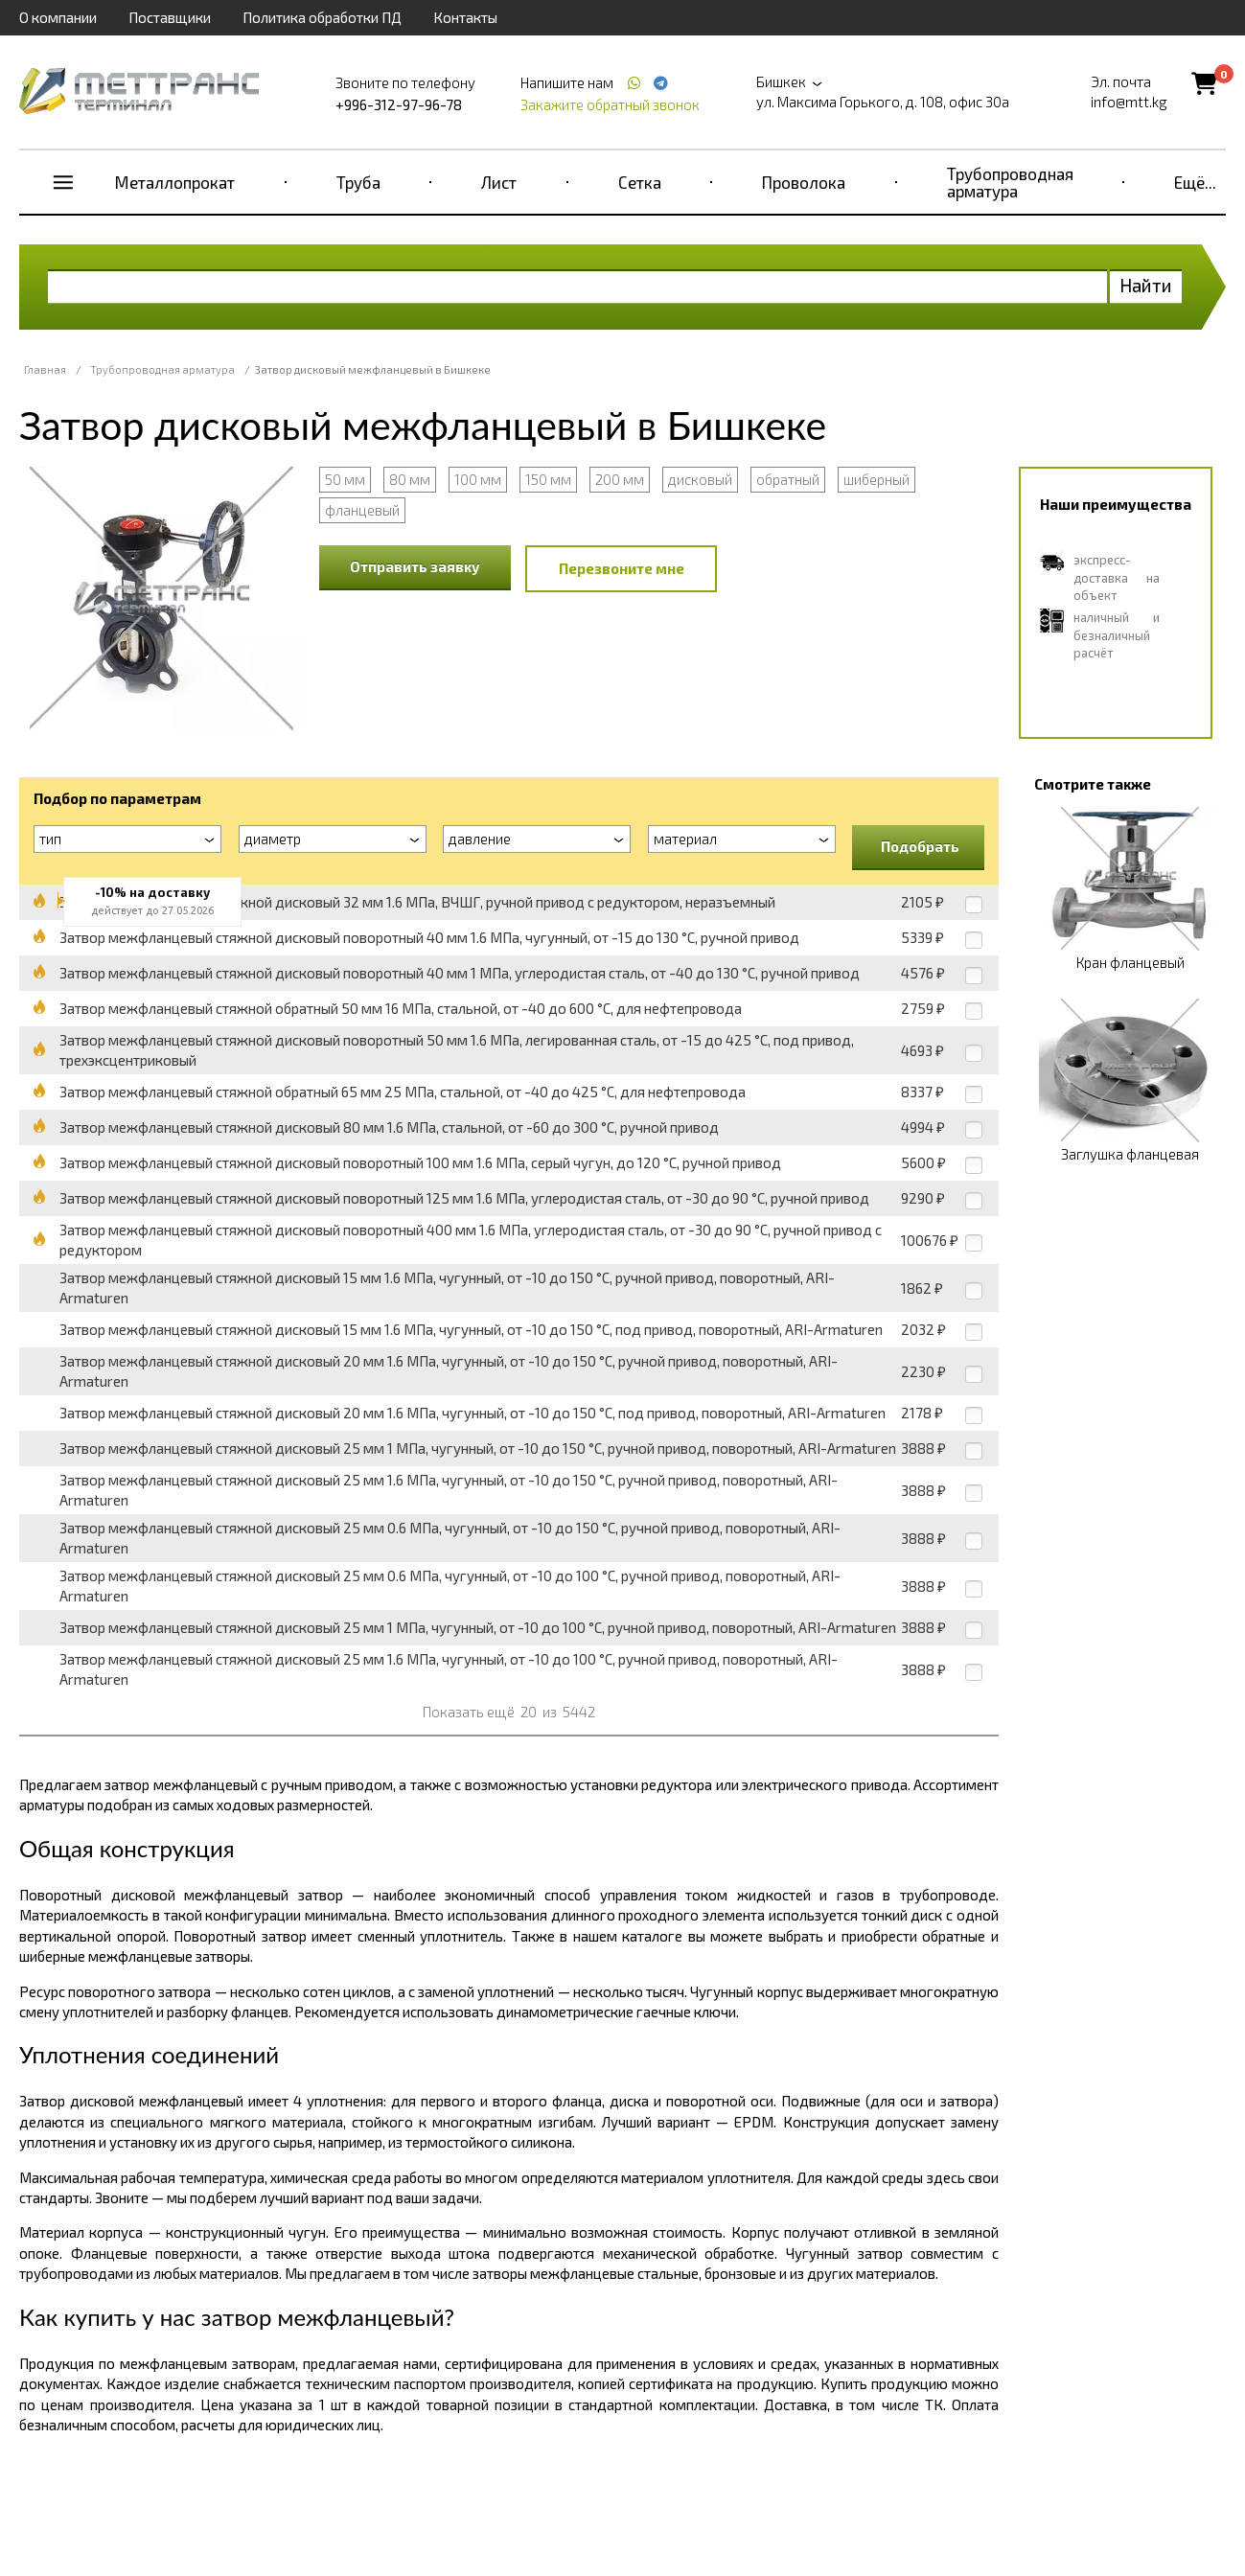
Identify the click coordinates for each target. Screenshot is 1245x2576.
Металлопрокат (175, 182)
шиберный (876, 479)
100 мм (477, 479)
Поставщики (169, 17)
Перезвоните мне (621, 568)
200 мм (619, 479)
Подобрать (920, 846)
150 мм (548, 479)
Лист (499, 182)
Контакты (465, 17)
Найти (1145, 285)
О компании (58, 17)
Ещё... (1195, 182)
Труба (358, 182)
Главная (45, 369)
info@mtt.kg (1129, 101)
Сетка (639, 182)
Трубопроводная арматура (1010, 182)
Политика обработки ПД (322, 17)
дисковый (700, 479)
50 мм (345, 479)
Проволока (803, 182)
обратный (787, 479)
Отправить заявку (415, 566)
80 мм (409, 479)
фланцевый (362, 509)
